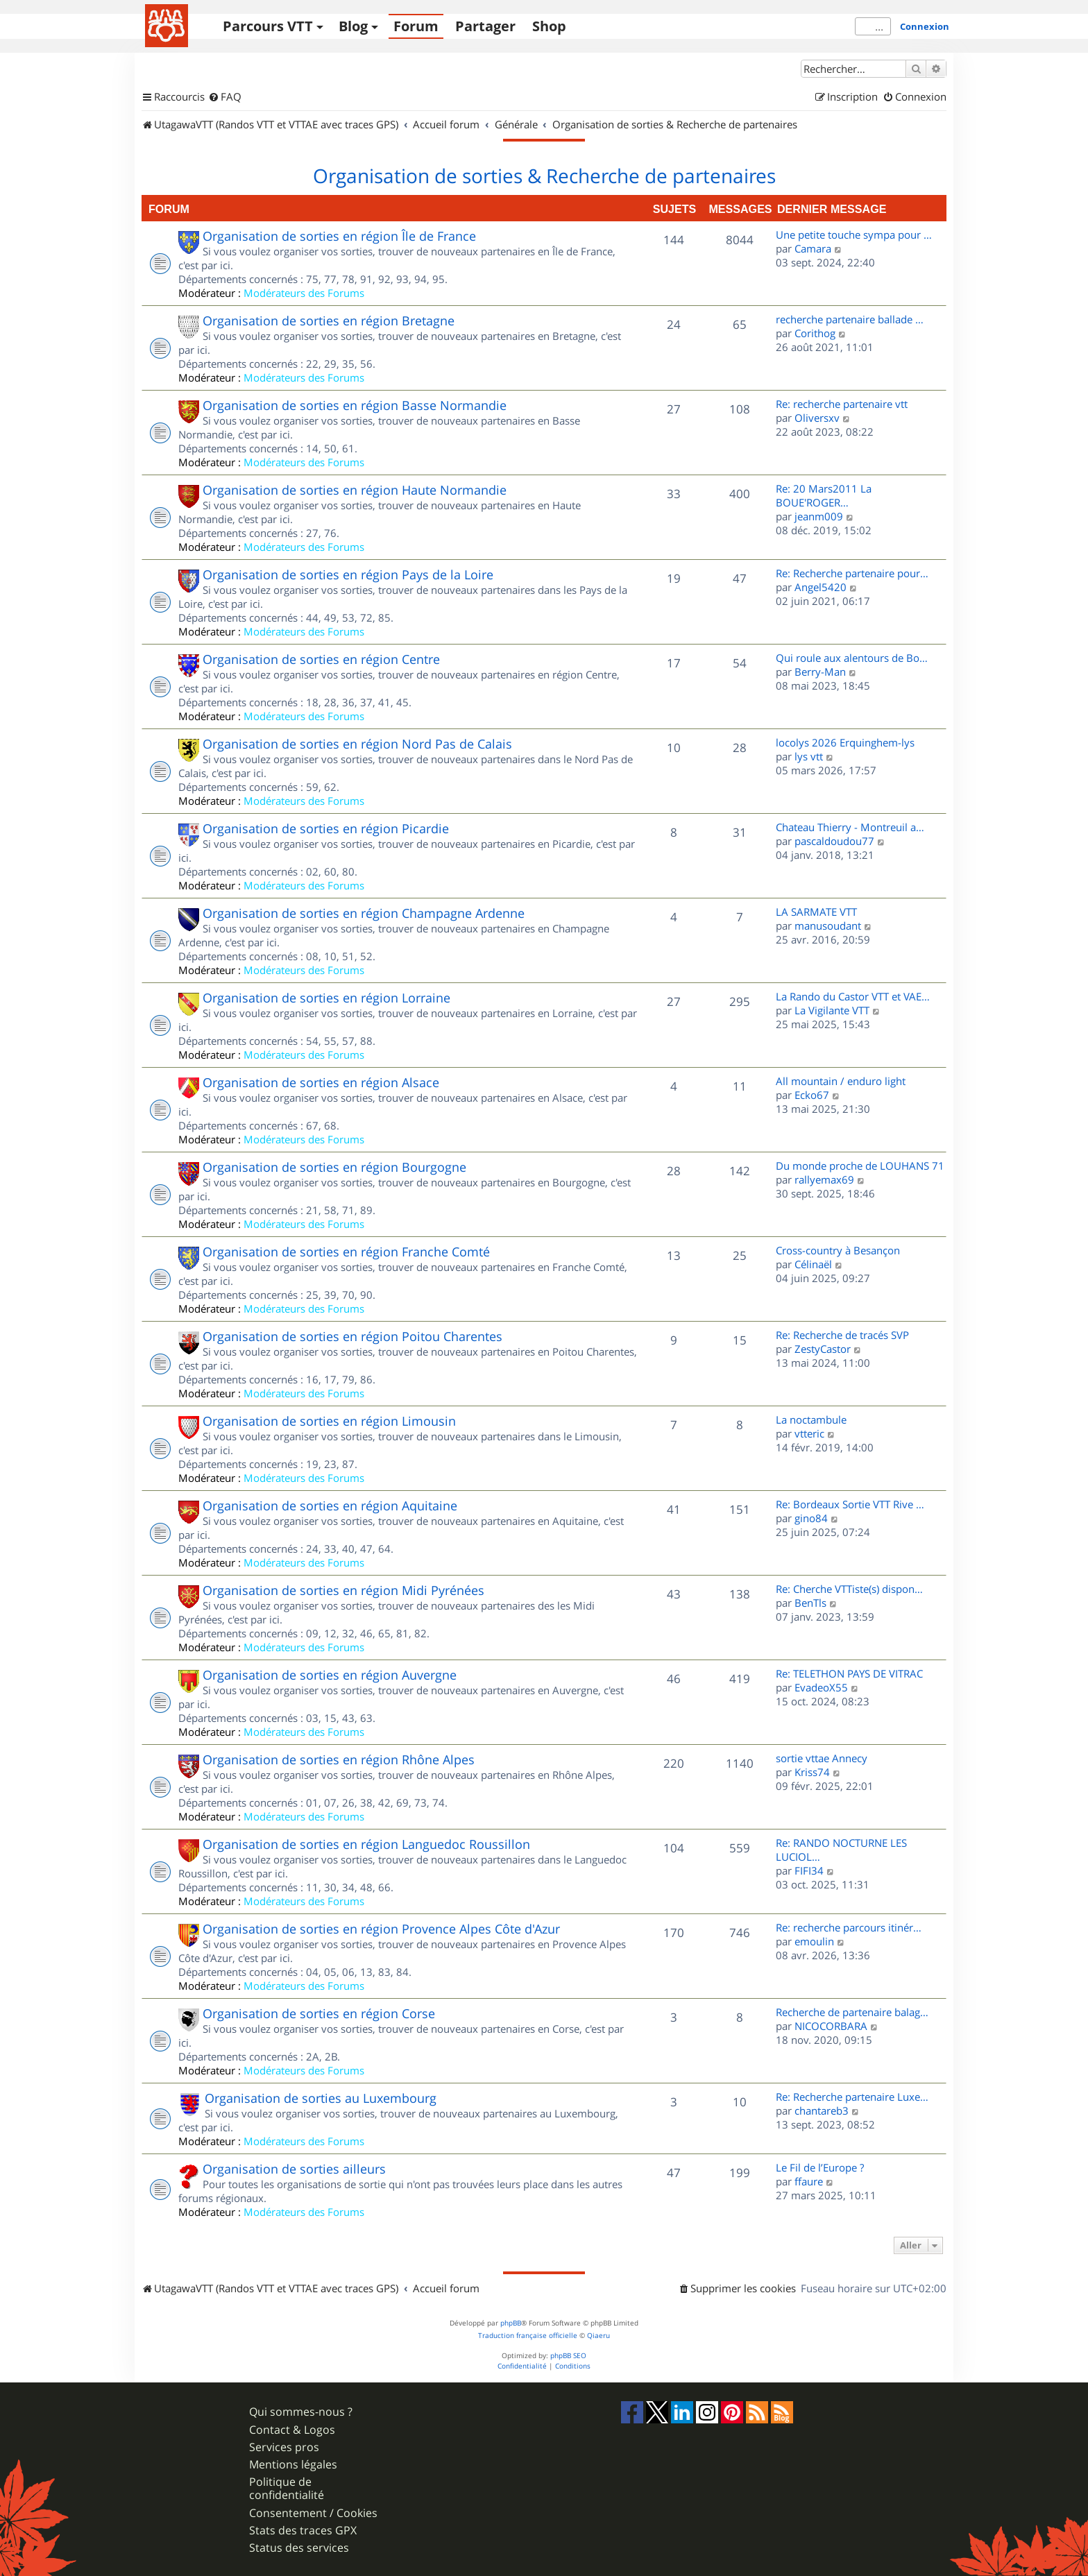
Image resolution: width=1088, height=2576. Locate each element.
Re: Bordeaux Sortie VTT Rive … (850, 1504)
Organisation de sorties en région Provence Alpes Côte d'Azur (381, 1928)
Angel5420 (820, 587)
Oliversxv (817, 418)
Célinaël (813, 1264)
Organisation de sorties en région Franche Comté (346, 1251)
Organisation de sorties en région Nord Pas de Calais (357, 743)
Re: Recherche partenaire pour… (852, 573)
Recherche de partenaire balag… (852, 2012)
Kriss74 (812, 1772)
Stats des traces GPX (303, 2530)
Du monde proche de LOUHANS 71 (860, 1165)
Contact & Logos (292, 2430)
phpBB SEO (568, 2355)
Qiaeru (598, 2335)
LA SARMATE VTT (816, 912)
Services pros (284, 2447)
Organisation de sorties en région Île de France (339, 236)
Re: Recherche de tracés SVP (842, 1335)
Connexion (924, 26)
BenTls (810, 1603)
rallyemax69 (824, 1179)
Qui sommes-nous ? (300, 2412)
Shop (549, 26)
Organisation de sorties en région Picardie (326, 828)
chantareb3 (821, 2110)
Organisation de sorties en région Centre (321, 659)
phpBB (510, 2323)
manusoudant (827, 925)
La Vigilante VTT (831, 1010)
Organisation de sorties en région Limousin (329, 1421)
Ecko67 (811, 1095)
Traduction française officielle (527, 2335)
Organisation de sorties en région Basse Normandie (355, 405)
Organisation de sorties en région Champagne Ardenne (364, 913)
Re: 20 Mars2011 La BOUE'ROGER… (824, 495)
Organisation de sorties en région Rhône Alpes (339, 1759)
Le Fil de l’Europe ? (820, 2167)
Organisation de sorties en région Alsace (321, 1082)
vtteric (809, 1433)
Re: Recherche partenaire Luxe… (852, 2097)
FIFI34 (809, 1870)
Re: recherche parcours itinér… (848, 1927)
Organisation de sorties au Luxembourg (320, 2098)
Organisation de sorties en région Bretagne (328, 320)
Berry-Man (820, 672)
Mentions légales (293, 2464)
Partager (485, 26)
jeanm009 (818, 516)
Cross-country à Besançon (838, 1250)
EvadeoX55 (821, 1687)
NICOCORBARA (830, 2026)
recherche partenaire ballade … (850, 319)
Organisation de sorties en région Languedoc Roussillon (366, 1844)
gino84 (811, 1518)
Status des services (299, 2547)
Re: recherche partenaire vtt (842, 404)
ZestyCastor (822, 1349)
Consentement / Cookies (313, 2513)
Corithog (814, 333)
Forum (416, 26)
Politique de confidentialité (286, 2488)
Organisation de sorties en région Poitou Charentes (352, 1336)
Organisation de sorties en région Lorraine (326, 997)
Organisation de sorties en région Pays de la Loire (348, 574)
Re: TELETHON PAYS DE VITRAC (849, 1673)
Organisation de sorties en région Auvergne (330, 1674)
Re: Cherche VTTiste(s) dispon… (849, 1589)
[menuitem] (224, 97)
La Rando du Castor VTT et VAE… (853, 996)
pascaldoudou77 (834, 841)
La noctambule (811, 1419)
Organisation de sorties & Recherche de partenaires (544, 176)
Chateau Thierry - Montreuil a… (850, 827)
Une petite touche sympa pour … (854, 234)
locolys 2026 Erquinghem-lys (845, 742)
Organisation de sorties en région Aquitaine (330, 1505)
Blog (353, 26)
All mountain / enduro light (841, 1081)
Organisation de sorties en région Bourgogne (334, 1167)
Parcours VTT (268, 26)
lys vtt (808, 756)
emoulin (814, 1941)
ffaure (808, 2181)
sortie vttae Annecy (821, 1758)
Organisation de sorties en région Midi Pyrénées (343, 1590)
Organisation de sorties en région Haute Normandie (355, 489)
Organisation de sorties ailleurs (294, 2168)
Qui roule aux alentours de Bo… (852, 658)
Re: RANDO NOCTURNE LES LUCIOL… (841, 1849)
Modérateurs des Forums (304, 293)
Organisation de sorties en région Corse (319, 2013)
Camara (812, 248)
